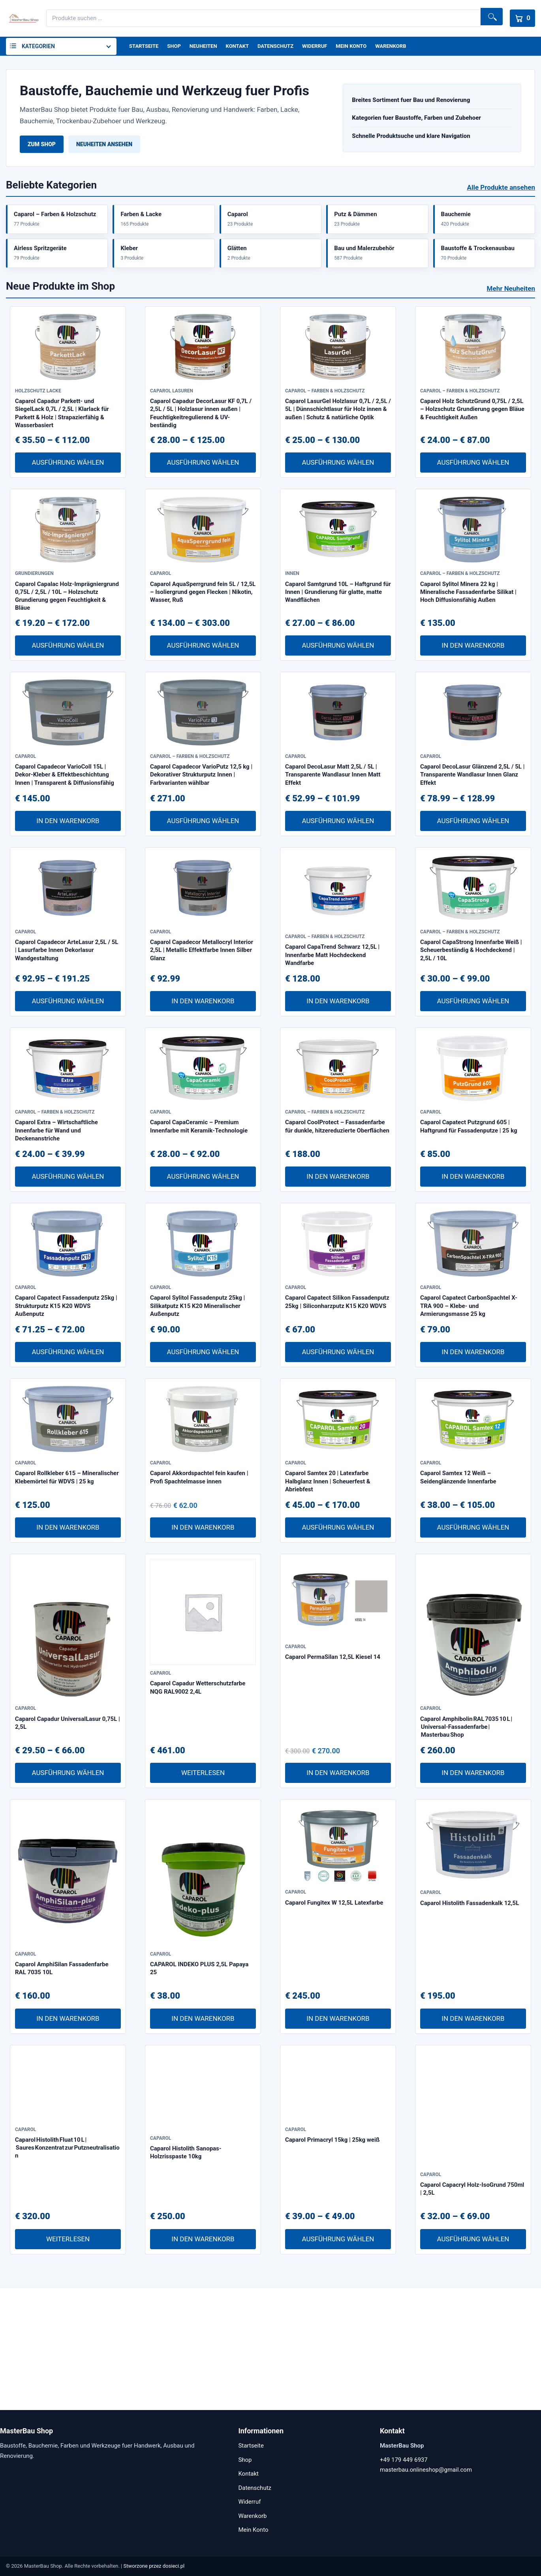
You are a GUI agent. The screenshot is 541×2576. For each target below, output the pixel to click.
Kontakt (243, 47)
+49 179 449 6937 (404, 2459)
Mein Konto (364, 47)
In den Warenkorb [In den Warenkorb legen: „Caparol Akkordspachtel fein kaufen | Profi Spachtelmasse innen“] (202, 1649)
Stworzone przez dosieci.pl (154, 2566)
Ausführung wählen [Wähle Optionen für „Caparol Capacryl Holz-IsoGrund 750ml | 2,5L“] (473, 2361)
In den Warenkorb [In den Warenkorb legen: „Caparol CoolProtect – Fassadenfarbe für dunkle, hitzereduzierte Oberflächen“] (337, 1266)
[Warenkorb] (520, 18)
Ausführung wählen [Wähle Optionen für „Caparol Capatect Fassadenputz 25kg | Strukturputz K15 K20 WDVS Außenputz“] (68, 1458)
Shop (176, 47)
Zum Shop (42, 146)
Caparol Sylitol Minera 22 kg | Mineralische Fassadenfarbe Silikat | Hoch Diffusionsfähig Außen (468, 639)
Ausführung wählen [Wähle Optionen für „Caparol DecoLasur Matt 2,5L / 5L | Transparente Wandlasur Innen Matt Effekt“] (338, 884)
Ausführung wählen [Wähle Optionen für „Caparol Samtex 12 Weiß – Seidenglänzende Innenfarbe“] (473, 1649)
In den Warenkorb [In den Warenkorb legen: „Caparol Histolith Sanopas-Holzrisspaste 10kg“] (202, 2361)
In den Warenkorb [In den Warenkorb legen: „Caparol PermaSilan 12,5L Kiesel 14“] (337, 1895)
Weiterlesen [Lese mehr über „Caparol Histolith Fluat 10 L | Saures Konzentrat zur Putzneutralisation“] (68, 2361)
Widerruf (325, 47)
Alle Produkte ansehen (501, 189)
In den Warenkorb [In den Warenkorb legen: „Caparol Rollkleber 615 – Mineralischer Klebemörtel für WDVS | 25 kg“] (67, 1649)
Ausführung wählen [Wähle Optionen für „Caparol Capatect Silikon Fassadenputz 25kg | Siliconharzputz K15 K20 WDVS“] (338, 1458)
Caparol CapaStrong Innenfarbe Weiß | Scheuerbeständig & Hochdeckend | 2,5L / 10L (471, 1029)
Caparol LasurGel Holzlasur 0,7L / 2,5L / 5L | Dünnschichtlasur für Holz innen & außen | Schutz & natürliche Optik (338, 440)
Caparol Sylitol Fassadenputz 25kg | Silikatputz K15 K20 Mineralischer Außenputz (197, 1412)
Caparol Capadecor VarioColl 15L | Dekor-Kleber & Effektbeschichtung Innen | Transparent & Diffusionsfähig (64, 838)
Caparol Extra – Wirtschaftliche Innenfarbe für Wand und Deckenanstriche (56, 1220)
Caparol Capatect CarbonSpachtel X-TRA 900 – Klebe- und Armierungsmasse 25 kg (468, 1412)
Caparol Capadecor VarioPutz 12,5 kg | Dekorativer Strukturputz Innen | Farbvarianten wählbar (201, 838)
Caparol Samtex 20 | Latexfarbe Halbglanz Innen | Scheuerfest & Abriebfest (327, 1603)
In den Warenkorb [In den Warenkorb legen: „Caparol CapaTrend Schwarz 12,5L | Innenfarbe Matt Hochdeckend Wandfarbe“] (337, 1075)
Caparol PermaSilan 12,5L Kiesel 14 (332, 1786)
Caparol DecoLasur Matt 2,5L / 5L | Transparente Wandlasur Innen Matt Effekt (332, 838)
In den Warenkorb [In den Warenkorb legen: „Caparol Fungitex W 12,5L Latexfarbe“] (337, 2140)
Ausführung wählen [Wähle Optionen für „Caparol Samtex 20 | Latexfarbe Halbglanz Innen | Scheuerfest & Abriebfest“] (338, 1649)
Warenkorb (406, 47)
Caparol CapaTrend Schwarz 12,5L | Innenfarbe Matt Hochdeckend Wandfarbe (332, 1029)
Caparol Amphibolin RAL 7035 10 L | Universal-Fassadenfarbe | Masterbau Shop (466, 1848)
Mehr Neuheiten (511, 304)
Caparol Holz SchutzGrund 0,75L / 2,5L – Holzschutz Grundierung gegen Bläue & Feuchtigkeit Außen (472, 440)
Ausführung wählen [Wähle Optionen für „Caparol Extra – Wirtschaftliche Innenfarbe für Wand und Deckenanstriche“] (68, 1266)
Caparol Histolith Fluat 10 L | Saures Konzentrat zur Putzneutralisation (67, 2285)
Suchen (488, 18)
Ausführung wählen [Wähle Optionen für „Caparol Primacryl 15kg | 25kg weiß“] (338, 2361)
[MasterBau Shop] (22, 18)
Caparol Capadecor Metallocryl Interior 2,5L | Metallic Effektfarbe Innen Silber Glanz (201, 1029)
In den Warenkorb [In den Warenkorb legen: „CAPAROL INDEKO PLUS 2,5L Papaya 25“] (202, 2140)
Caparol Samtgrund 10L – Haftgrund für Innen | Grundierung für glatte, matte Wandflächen (338, 639)
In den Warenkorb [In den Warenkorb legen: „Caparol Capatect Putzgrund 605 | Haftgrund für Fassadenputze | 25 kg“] (472, 1266)
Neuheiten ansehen (104, 146)
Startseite (145, 47)
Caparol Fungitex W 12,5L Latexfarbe (334, 2031)
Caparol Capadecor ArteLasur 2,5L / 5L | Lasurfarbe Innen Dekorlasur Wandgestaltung (66, 1029)
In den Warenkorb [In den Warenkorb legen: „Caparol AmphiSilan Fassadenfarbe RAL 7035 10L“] (67, 2140)
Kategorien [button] (38, 47)
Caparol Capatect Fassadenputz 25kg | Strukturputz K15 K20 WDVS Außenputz (66, 1412)
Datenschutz (284, 47)
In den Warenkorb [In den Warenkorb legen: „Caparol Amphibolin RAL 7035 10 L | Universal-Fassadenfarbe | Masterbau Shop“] (472, 1895)
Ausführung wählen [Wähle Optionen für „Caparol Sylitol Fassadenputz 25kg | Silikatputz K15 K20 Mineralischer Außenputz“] (203, 1458)
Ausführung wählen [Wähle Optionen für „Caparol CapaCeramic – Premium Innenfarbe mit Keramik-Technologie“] (203, 1266)
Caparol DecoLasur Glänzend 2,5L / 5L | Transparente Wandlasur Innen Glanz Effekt (472, 838)
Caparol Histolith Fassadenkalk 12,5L (469, 2031)
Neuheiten (207, 47)
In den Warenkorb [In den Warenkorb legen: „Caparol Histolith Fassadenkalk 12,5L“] (472, 2140)
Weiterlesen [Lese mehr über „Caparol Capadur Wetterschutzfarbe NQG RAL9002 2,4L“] (203, 1895)
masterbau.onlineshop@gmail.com (426, 2470)
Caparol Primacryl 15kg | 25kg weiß (332, 2277)
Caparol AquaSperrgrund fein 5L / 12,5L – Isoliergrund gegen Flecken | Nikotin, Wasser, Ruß (202, 639)
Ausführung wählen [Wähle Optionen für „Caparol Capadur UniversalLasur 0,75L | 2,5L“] (68, 1895)
